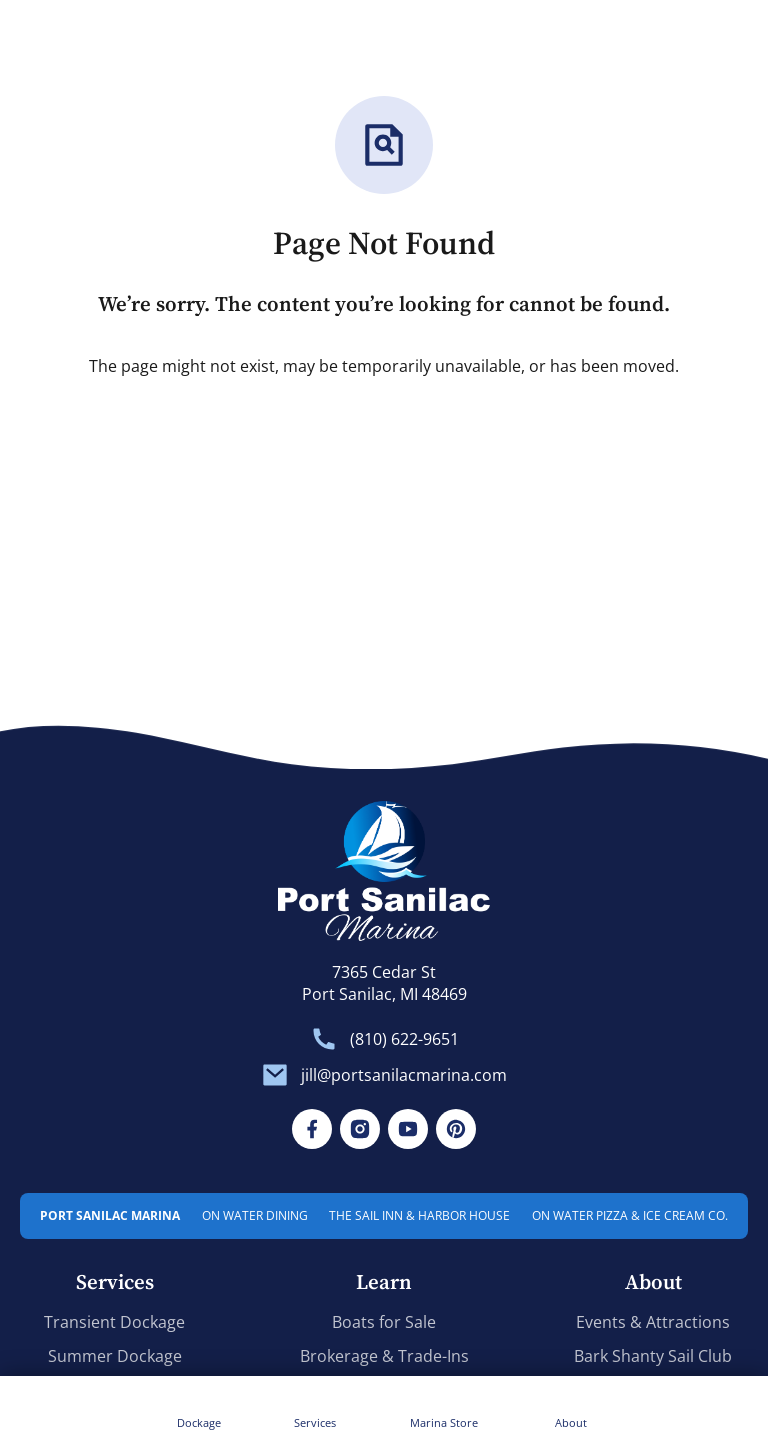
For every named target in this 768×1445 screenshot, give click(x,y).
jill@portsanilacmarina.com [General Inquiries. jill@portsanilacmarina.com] (404, 1075)
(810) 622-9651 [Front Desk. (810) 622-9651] (404, 1039)
